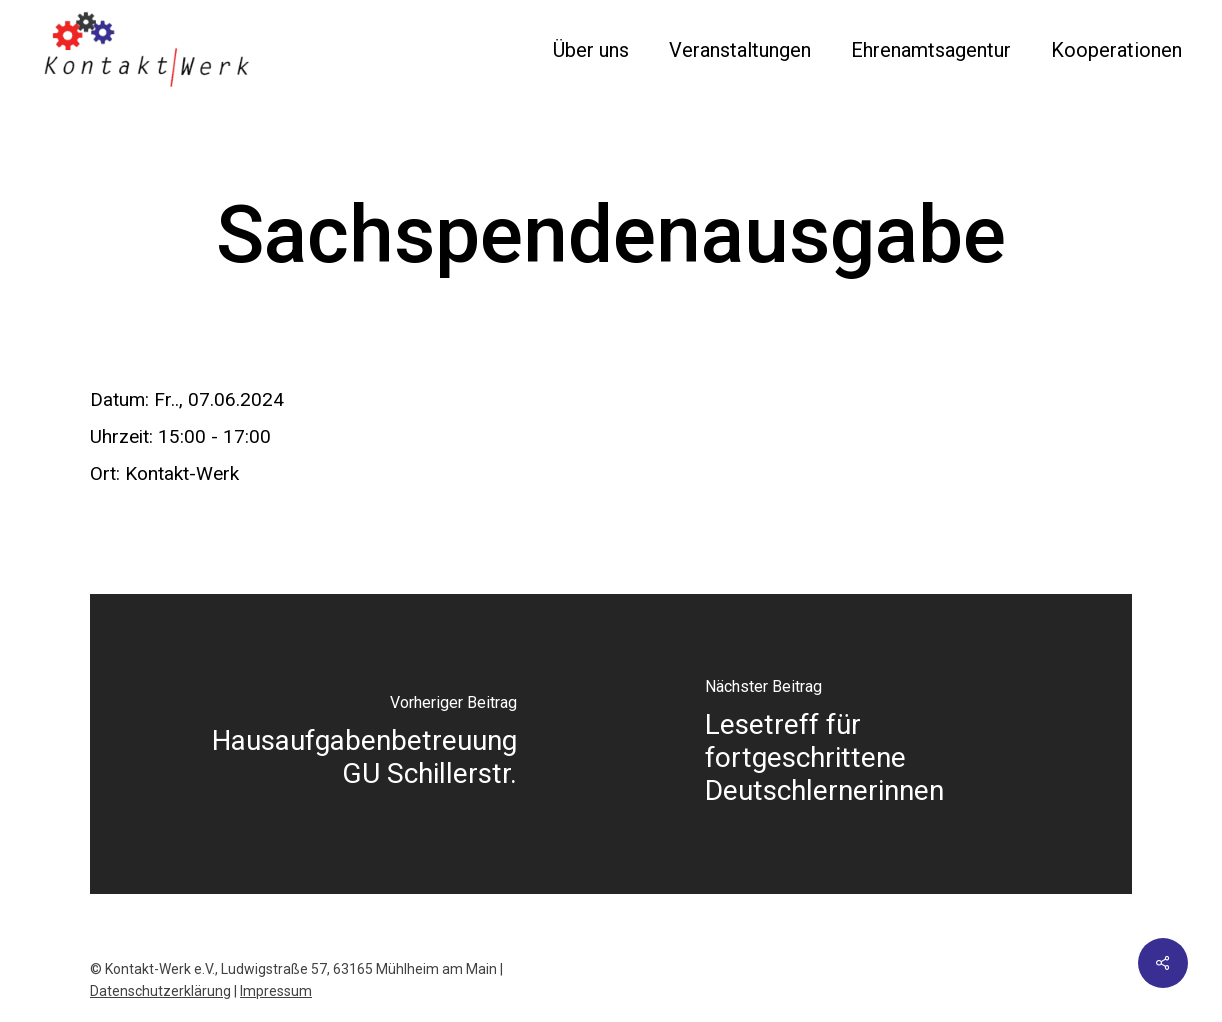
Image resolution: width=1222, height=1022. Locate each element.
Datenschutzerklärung (160, 991)
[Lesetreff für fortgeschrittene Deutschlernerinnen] (871, 744)
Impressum (276, 991)
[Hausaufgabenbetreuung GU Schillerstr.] (350, 744)
